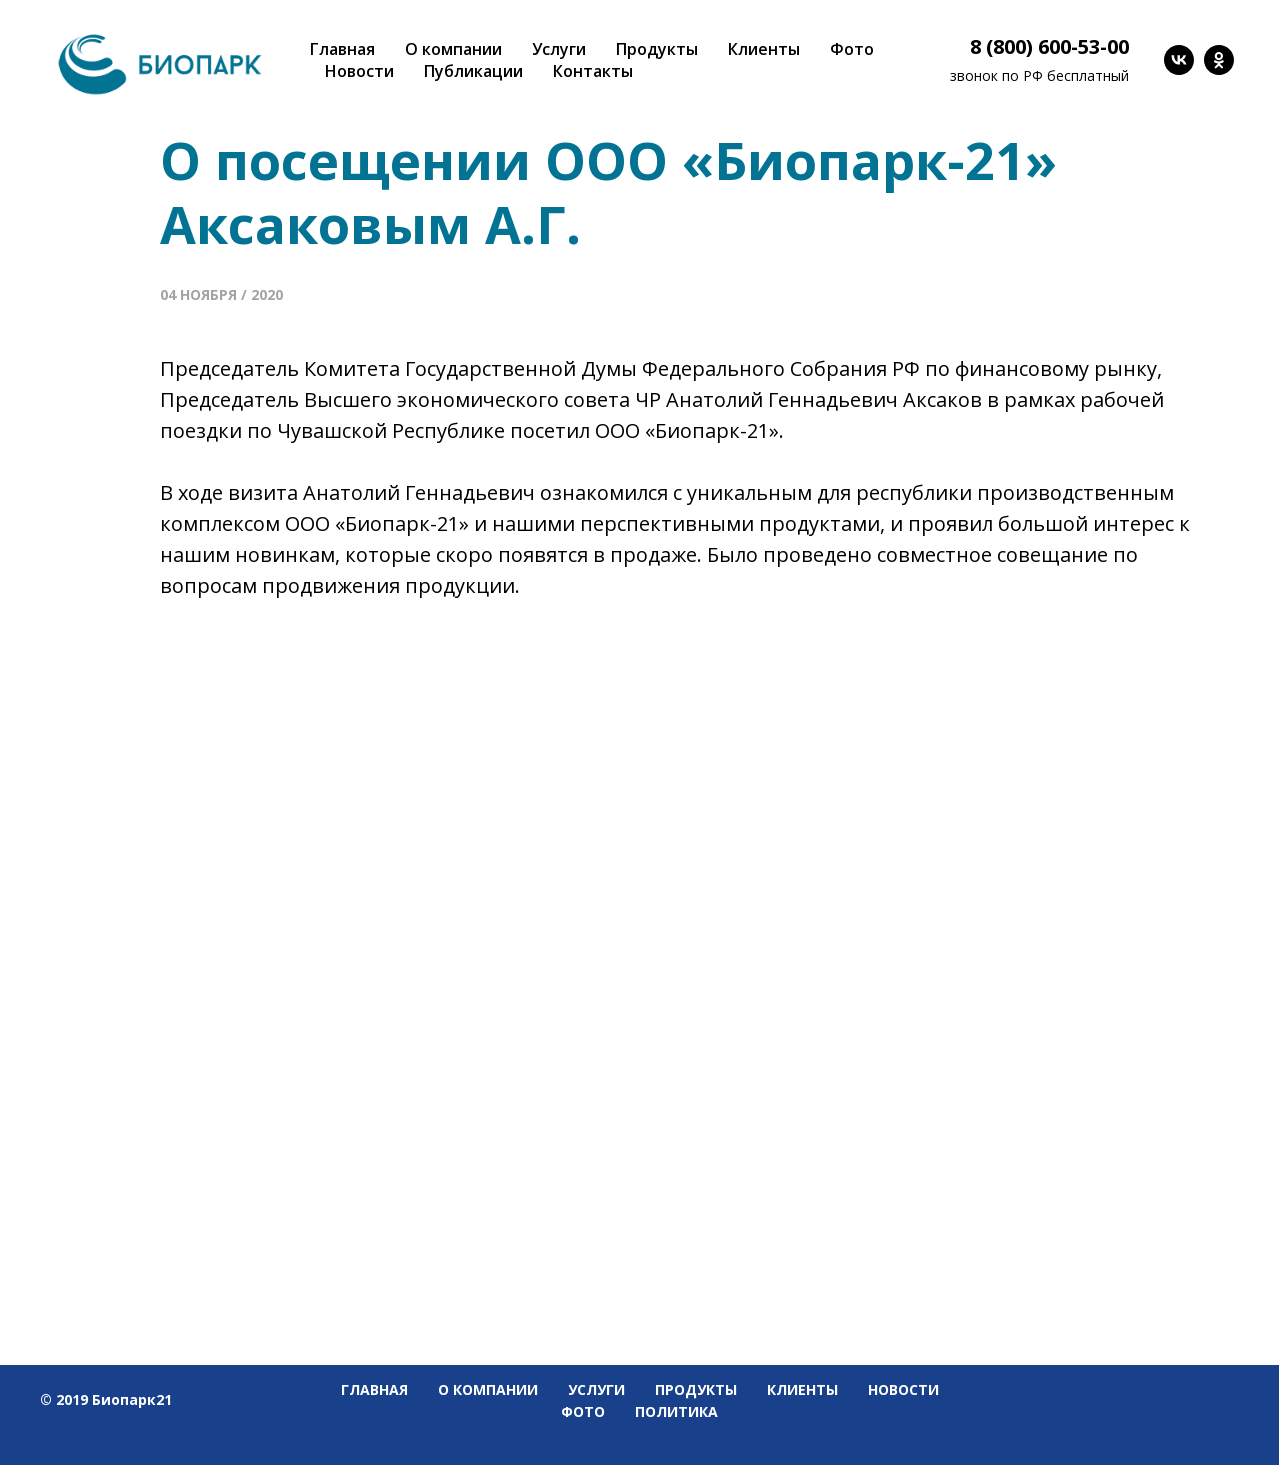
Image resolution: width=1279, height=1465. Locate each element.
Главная (342, 49)
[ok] (1219, 60)
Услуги (559, 49)
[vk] (1179, 60)
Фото (852, 49)
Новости (359, 71)
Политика (676, 1411)
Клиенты (764, 49)
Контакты (593, 71)
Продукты (657, 49)
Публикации (473, 71)
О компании (453, 49)
